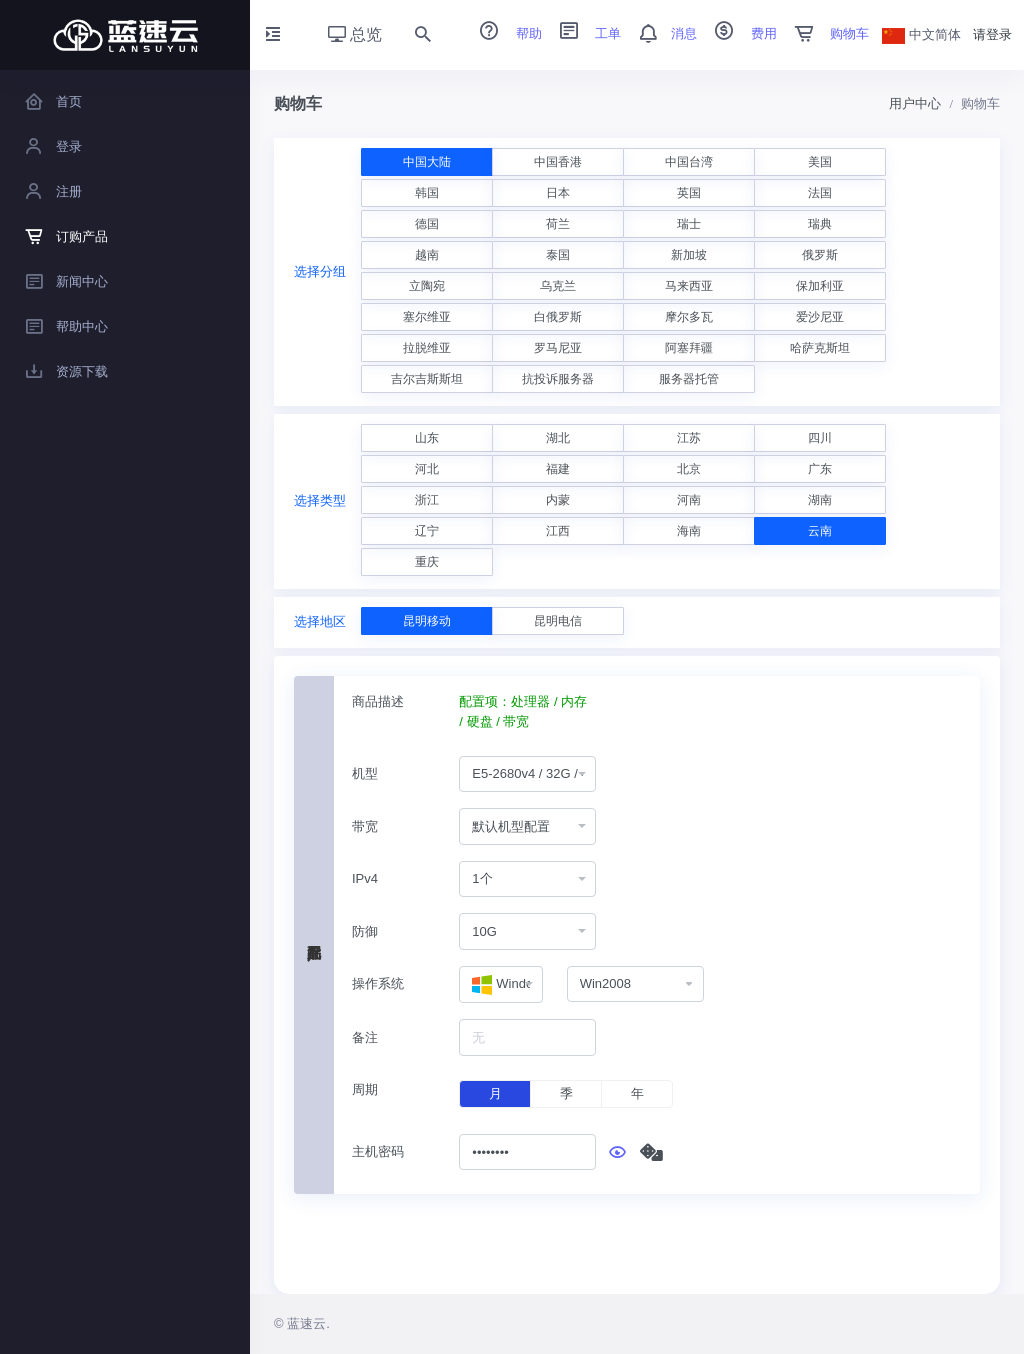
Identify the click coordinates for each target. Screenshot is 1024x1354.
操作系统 (378, 983)
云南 (820, 531)
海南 (689, 531)
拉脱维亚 (427, 348)
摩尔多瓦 (689, 317)
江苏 (689, 438)
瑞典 (820, 224)
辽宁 (427, 531)
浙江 (427, 500)
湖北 (558, 438)
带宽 (365, 826)
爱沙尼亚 (820, 317)
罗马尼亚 (558, 348)
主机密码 (378, 1151)
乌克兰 (558, 286)
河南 (689, 500)
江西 (558, 531)
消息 (661, 33)
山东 (427, 438)
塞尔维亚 (427, 317)
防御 (365, 931)
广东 (820, 469)
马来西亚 (689, 286)
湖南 (820, 500)
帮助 (504, 33)
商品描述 (378, 701)
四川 (820, 438)
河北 (427, 469)
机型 (365, 773)
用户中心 (915, 103)
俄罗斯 (820, 255)
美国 (820, 162)
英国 (689, 193)
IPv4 (365, 878)
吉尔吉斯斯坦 (427, 379)
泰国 (558, 255)
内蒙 (558, 500)
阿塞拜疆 (689, 348)
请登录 (992, 34)
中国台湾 (689, 162)
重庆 (427, 562)
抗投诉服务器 (558, 379)
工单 (584, 33)
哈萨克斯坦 (820, 348)
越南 (427, 255)
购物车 (825, 33)
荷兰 (558, 224)
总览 (355, 34)
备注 (365, 1037)
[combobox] (527, 774)
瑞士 (689, 224)
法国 (820, 193)
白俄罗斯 (558, 317)
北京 (689, 469)
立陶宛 (427, 286)
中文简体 (922, 34)
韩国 (427, 193)
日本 (558, 193)
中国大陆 (427, 162)
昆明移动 (427, 621)
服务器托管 (689, 379)
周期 (365, 1089)
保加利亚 (820, 286)
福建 (558, 469)
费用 (739, 33)
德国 (427, 224)
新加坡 (689, 255)
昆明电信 (558, 621)
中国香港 (558, 162)
